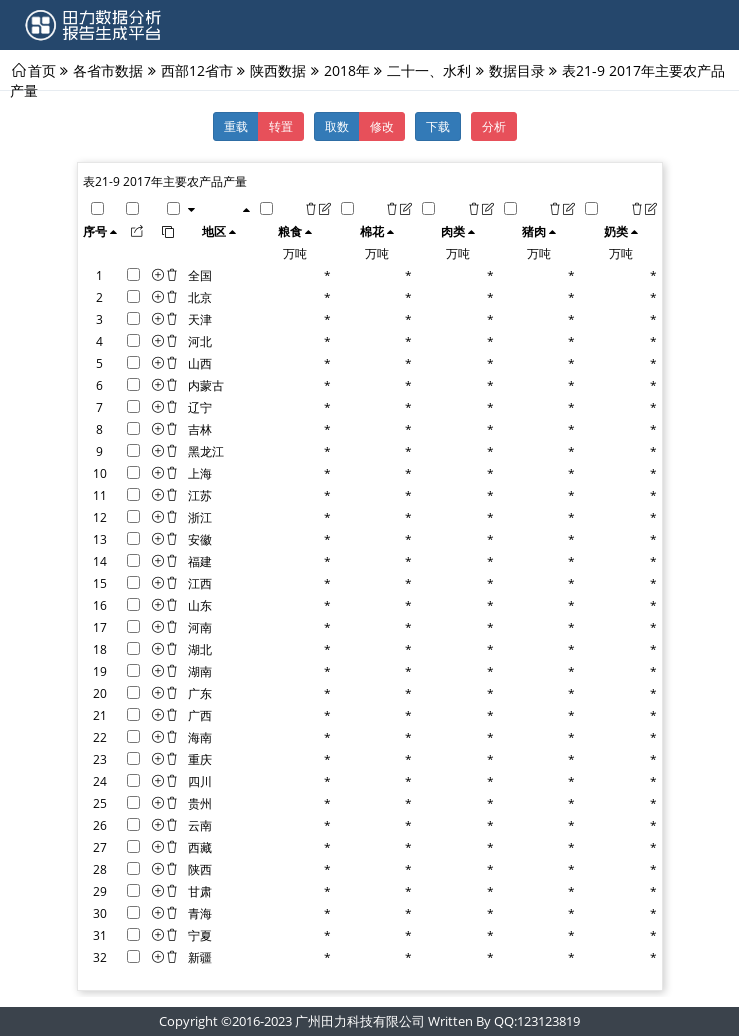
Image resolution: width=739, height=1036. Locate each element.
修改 (382, 126)
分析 (494, 126)
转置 (281, 126)
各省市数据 (108, 70)
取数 (337, 126)
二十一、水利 (429, 70)
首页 (42, 70)
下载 (438, 126)
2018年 (347, 70)
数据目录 (517, 70)
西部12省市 (197, 70)
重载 (236, 126)
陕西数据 (278, 70)
